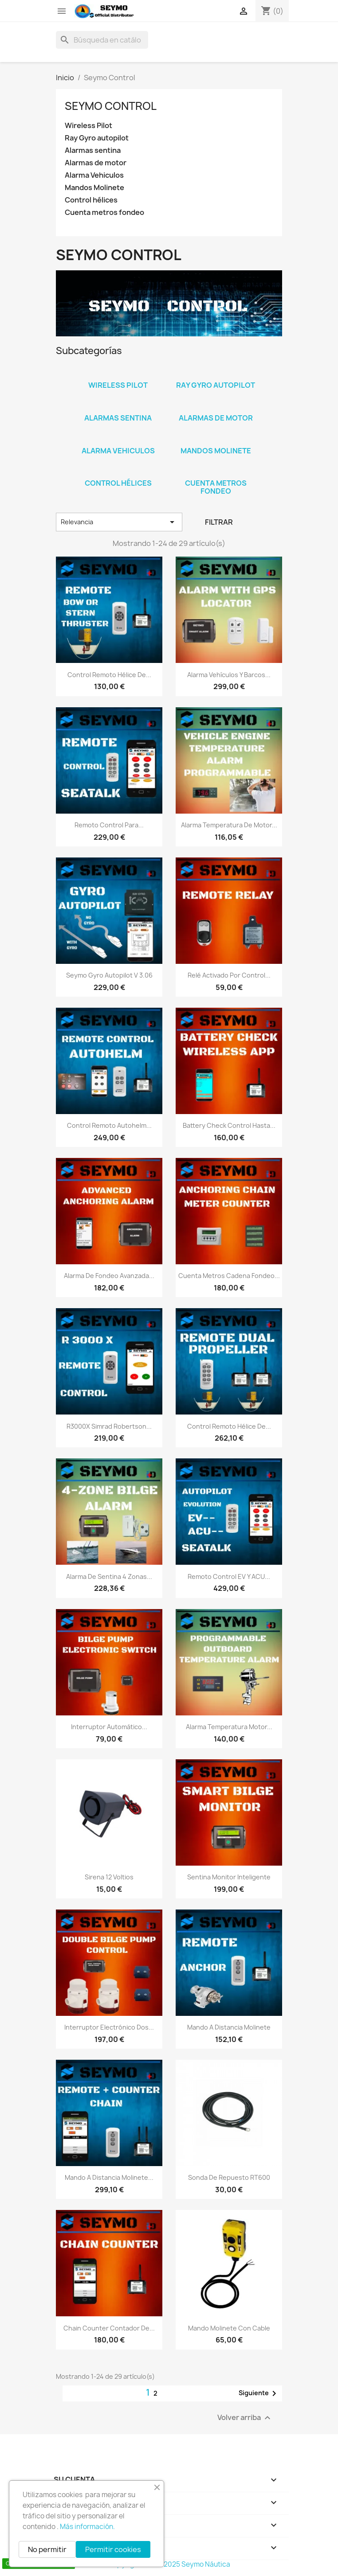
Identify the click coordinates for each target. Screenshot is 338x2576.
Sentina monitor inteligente (229, 1877)
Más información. (87, 2526)
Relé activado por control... (229, 975)
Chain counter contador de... (109, 2328)
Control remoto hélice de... (109, 674)
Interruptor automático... (109, 1727)
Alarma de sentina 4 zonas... (109, 1576)
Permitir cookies (113, 2549)
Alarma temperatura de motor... (229, 825)
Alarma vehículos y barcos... (229, 674)
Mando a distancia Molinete (229, 2027)
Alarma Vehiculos (94, 175)
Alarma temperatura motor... (229, 1727)
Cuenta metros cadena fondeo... (229, 1275)
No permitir (47, 2549)
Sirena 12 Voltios (109, 1877)
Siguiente (259, 2393)
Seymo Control (111, 105)
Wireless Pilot (88, 125)
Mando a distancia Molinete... (109, 2177)
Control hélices (91, 200)
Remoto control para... (109, 825)
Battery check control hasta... (229, 1125)
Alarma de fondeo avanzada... (109, 1275)
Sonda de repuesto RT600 (229, 2177)
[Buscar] (102, 40)
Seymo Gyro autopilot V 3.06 (109, 975)
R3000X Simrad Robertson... (109, 1426)
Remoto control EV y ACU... (229, 1576)
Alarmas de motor (95, 163)
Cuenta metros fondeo (104, 212)
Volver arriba (245, 2417)
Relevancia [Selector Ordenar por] (119, 522)
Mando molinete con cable (229, 2328)
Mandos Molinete (94, 187)
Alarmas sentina (93, 150)
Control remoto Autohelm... (109, 1125)
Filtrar (219, 522)
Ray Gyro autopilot (97, 138)
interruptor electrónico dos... (109, 2027)
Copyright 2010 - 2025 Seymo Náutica (169, 2564)
